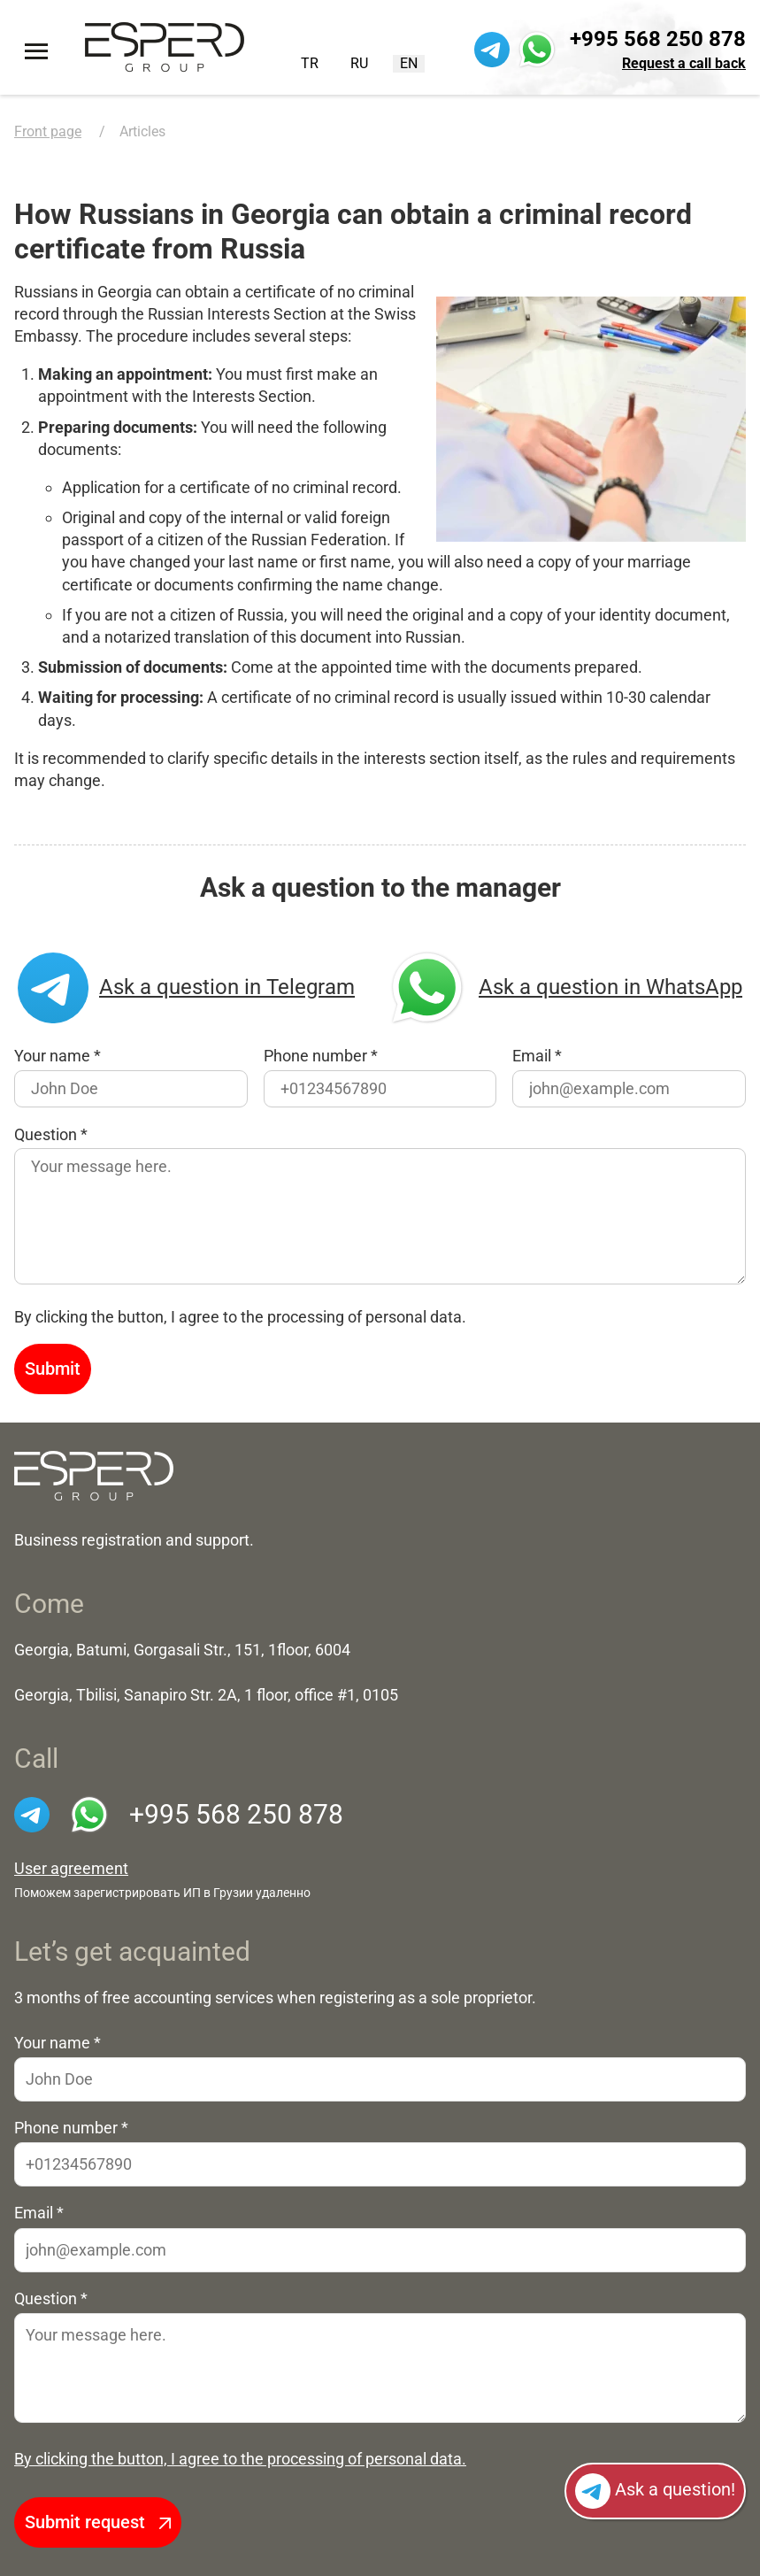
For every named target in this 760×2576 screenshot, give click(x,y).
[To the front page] (164, 47)
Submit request (98, 2522)
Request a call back (684, 63)
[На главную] (93, 1475)
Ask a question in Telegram (186, 988)
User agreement (71, 1869)
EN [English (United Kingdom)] (409, 63)
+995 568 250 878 (658, 39)
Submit (53, 1368)
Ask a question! (655, 2491)
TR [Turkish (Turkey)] (310, 63)
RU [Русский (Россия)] (359, 63)
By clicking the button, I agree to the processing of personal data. (240, 2458)
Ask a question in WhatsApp (564, 988)
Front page (47, 131)
